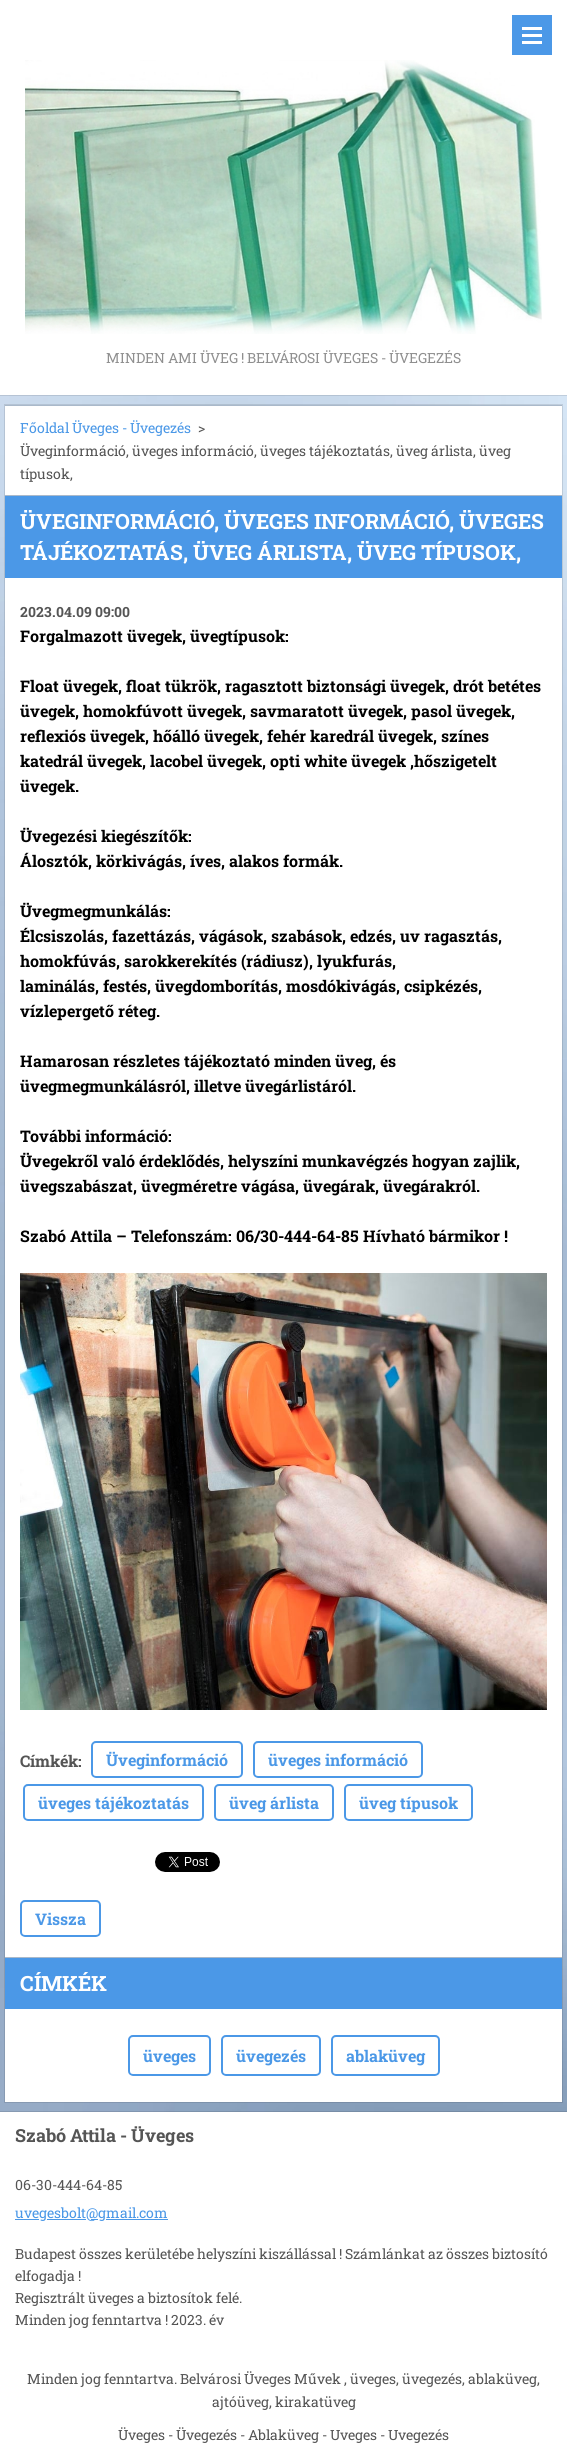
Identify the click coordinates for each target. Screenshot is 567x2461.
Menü (532, 35)
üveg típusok (408, 1802)
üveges (169, 2055)
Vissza (60, 1918)
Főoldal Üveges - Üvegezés (105, 427)
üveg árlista (274, 1802)
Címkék (49, 1760)
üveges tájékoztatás (113, 1802)
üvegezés (271, 2055)
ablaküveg (385, 2055)
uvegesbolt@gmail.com (91, 2212)
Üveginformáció (167, 1759)
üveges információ (338, 1759)
